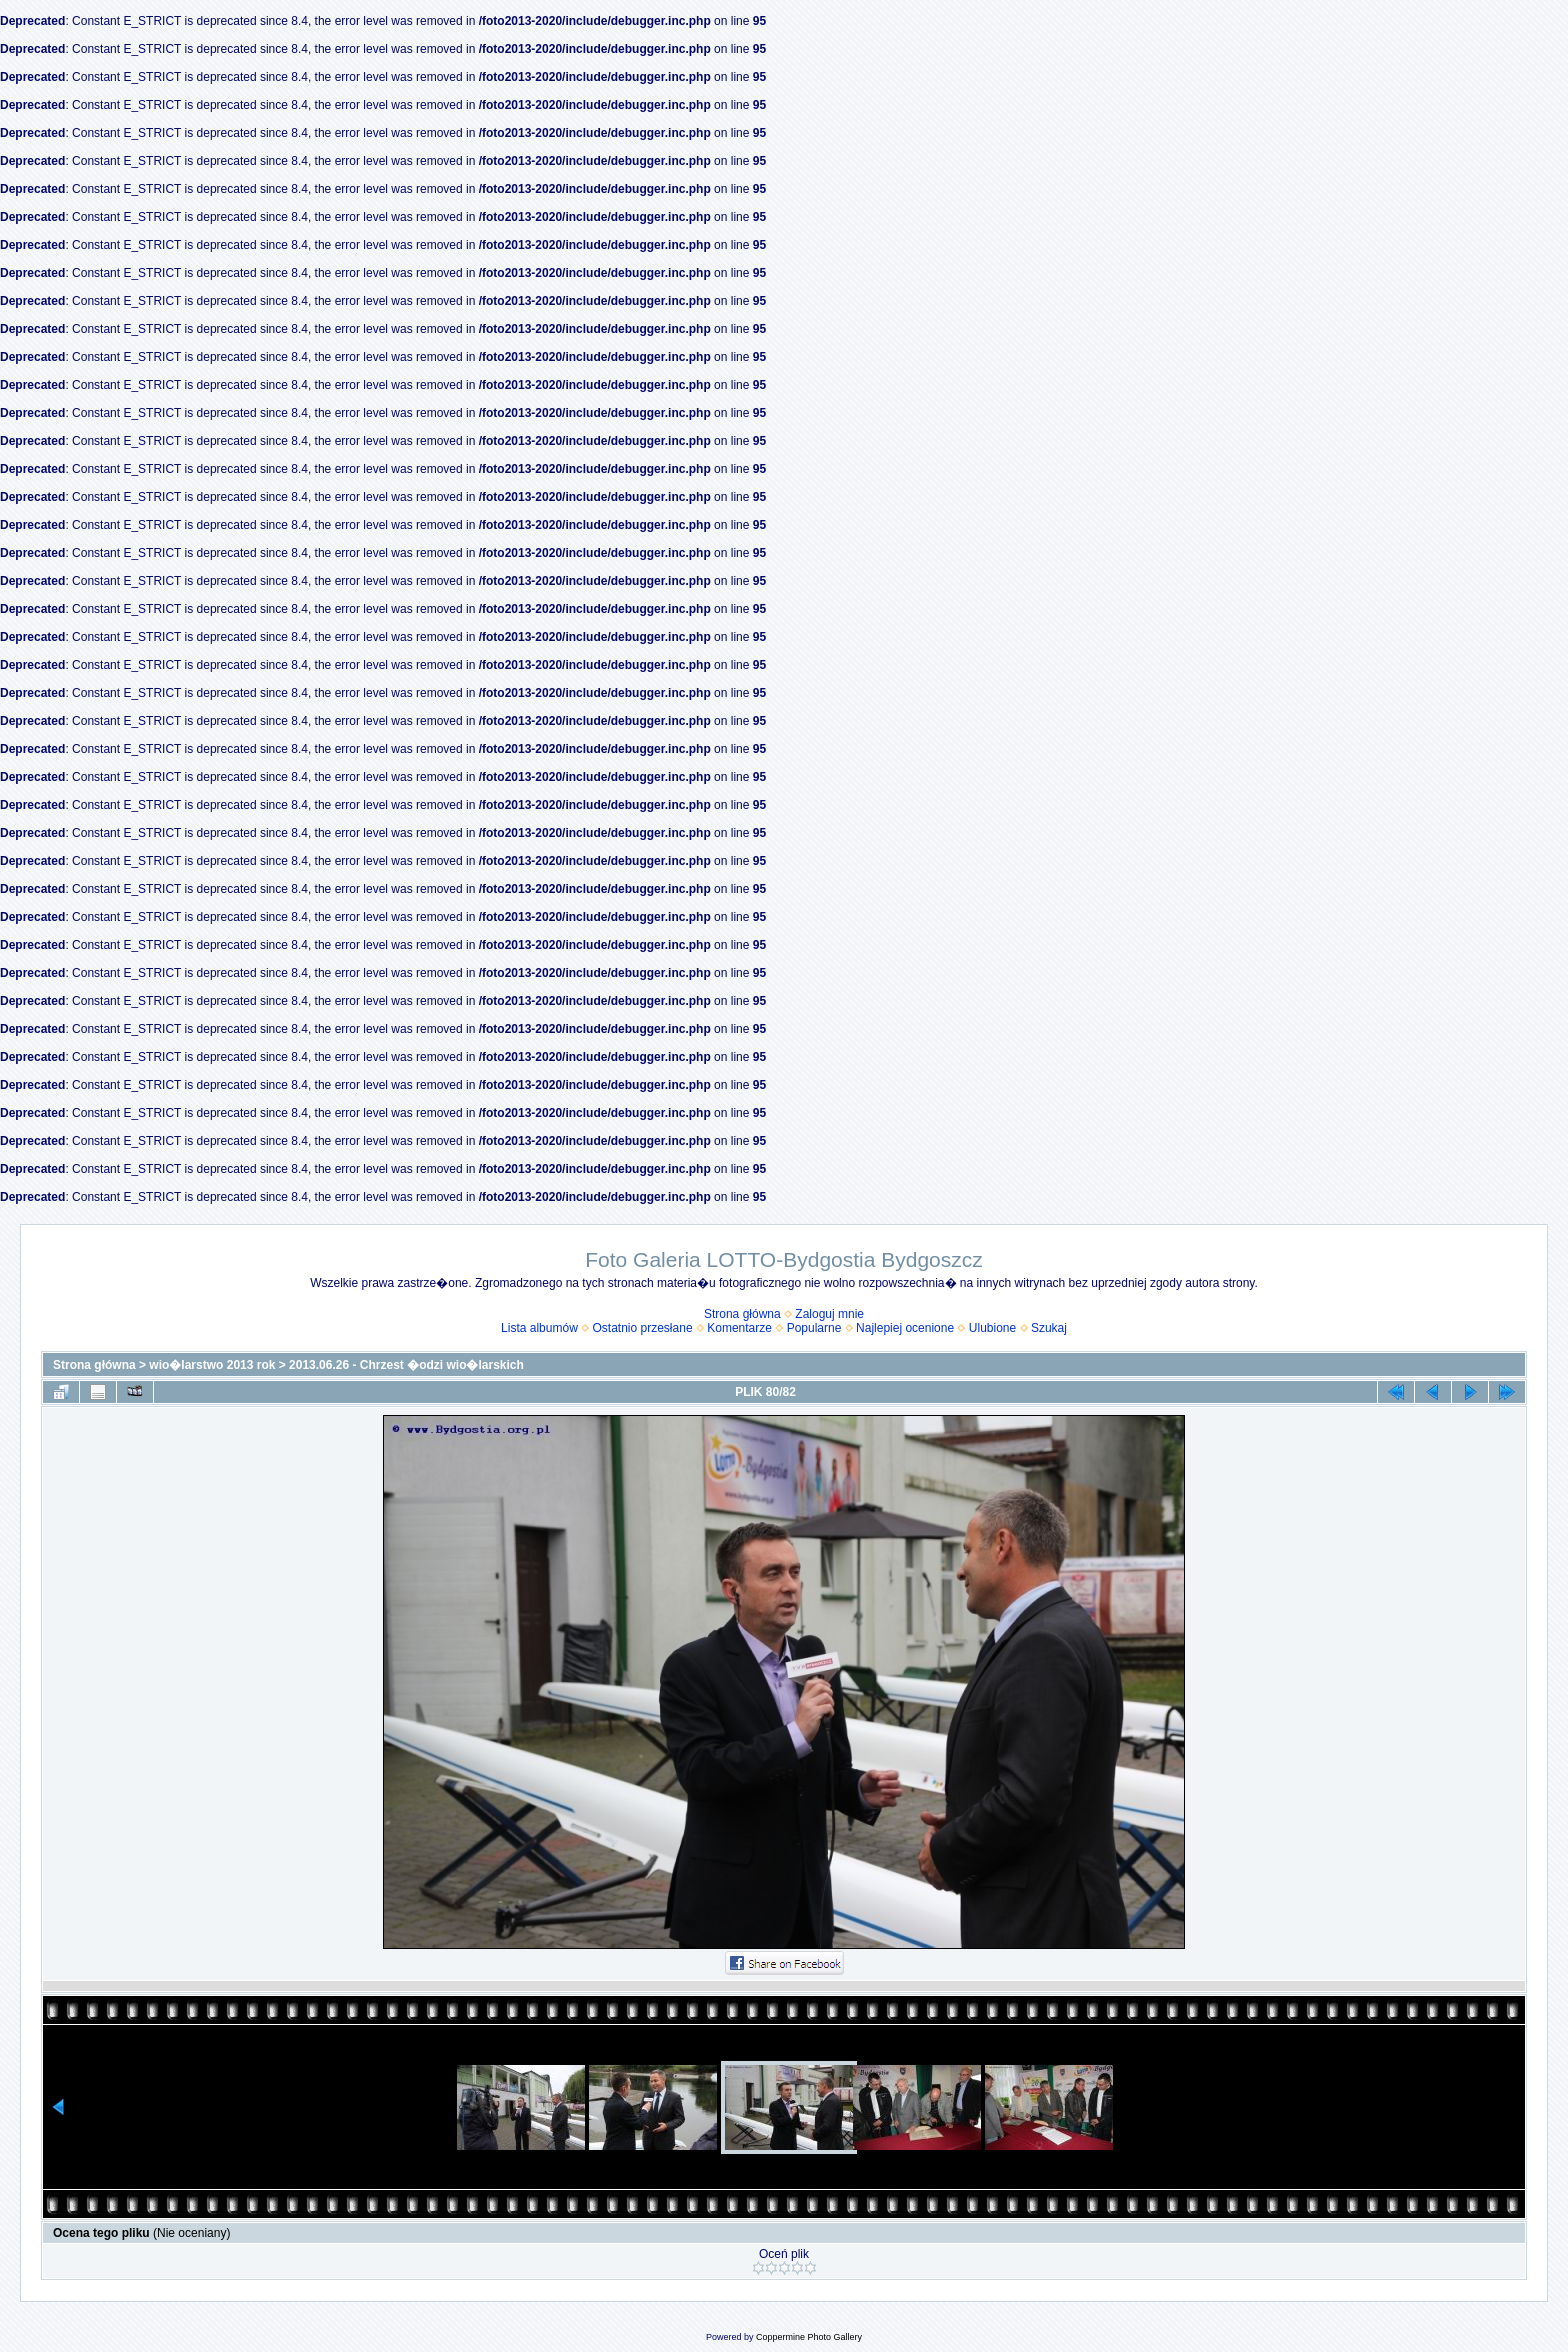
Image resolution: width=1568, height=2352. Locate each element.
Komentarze (739, 1328)
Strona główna (742, 1314)
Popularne (814, 1328)
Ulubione (992, 1328)
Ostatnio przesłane (643, 1328)
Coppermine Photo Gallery (809, 2337)
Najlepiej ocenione (905, 1328)
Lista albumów (539, 1328)
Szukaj (1049, 1328)
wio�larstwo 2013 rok (212, 1365)
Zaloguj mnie (829, 1314)
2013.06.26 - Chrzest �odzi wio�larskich (406, 1365)
